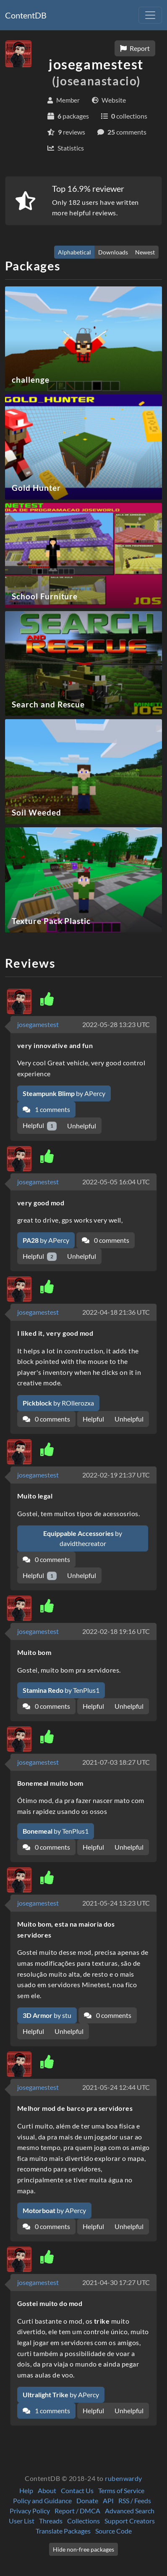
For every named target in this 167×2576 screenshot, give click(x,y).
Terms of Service (121, 2490)
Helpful (40, 1125)
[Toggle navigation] (150, 15)
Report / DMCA (77, 2511)
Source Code (113, 2531)
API (108, 2501)
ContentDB (26, 15)
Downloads (113, 252)
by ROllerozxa (58, 1403)
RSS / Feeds (134, 2501)
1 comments (46, 1109)
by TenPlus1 (61, 1690)
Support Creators (129, 2521)
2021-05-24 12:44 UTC (116, 2087)
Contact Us (77, 2490)
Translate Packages (63, 2531)
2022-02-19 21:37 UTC (116, 1475)
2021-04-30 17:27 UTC (116, 2282)
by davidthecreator (82, 1538)
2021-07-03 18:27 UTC (116, 1762)
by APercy (64, 1093)
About (47, 2490)
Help (26, 2490)
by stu (47, 2015)
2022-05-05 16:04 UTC (116, 1182)
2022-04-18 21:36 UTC (116, 1312)
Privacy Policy (30, 2511)
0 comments (105, 1240)
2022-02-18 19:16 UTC (116, 1631)
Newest (145, 252)
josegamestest (38, 1024)
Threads (51, 2521)
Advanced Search (129, 2511)
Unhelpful (81, 1126)
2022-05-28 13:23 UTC (116, 1024)
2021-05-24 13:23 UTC (116, 1903)
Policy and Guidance (42, 2501)
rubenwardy (123, 2478)
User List (21, 2521)
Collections (83, 2521)
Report (135, 48)
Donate (87, 2501)
